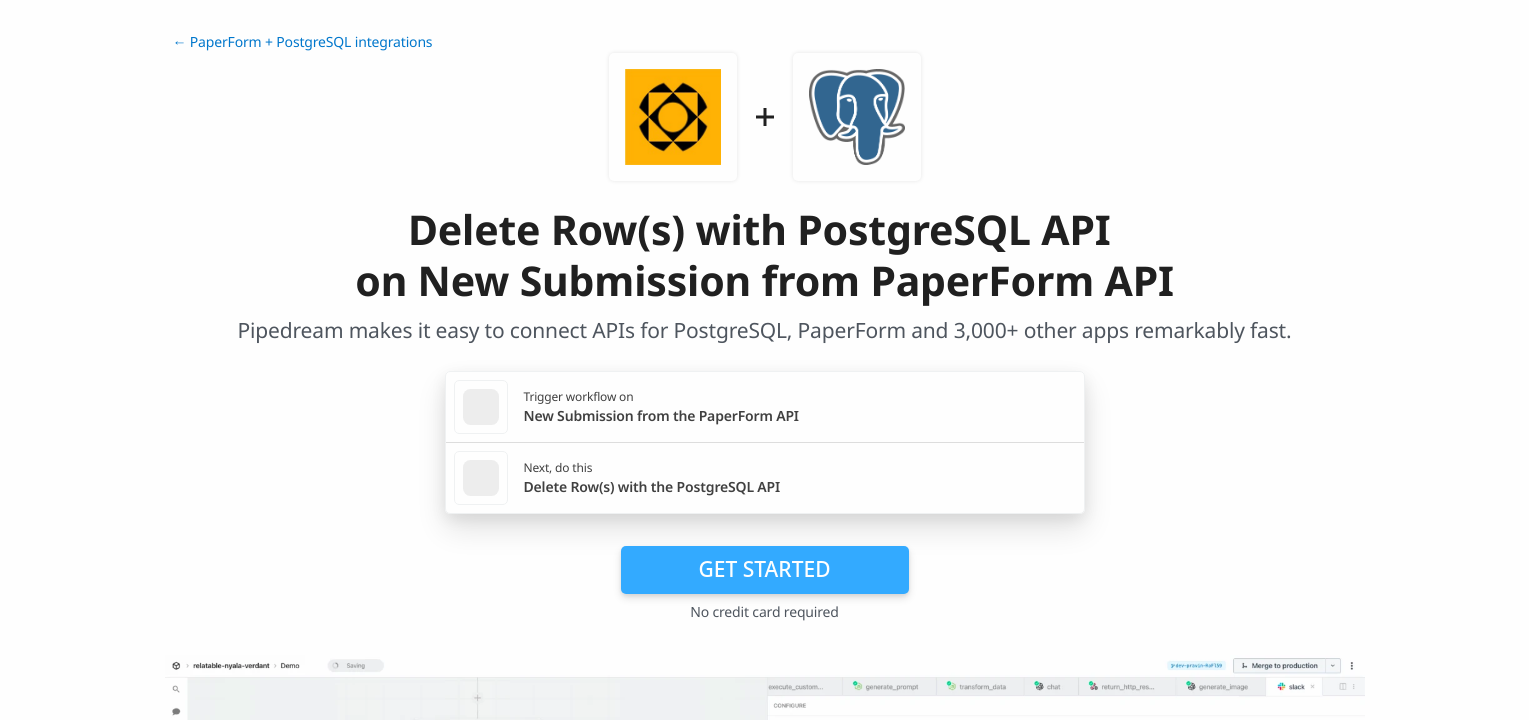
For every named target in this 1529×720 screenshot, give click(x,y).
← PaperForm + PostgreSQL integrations (303, 42)
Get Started (765, 569)
